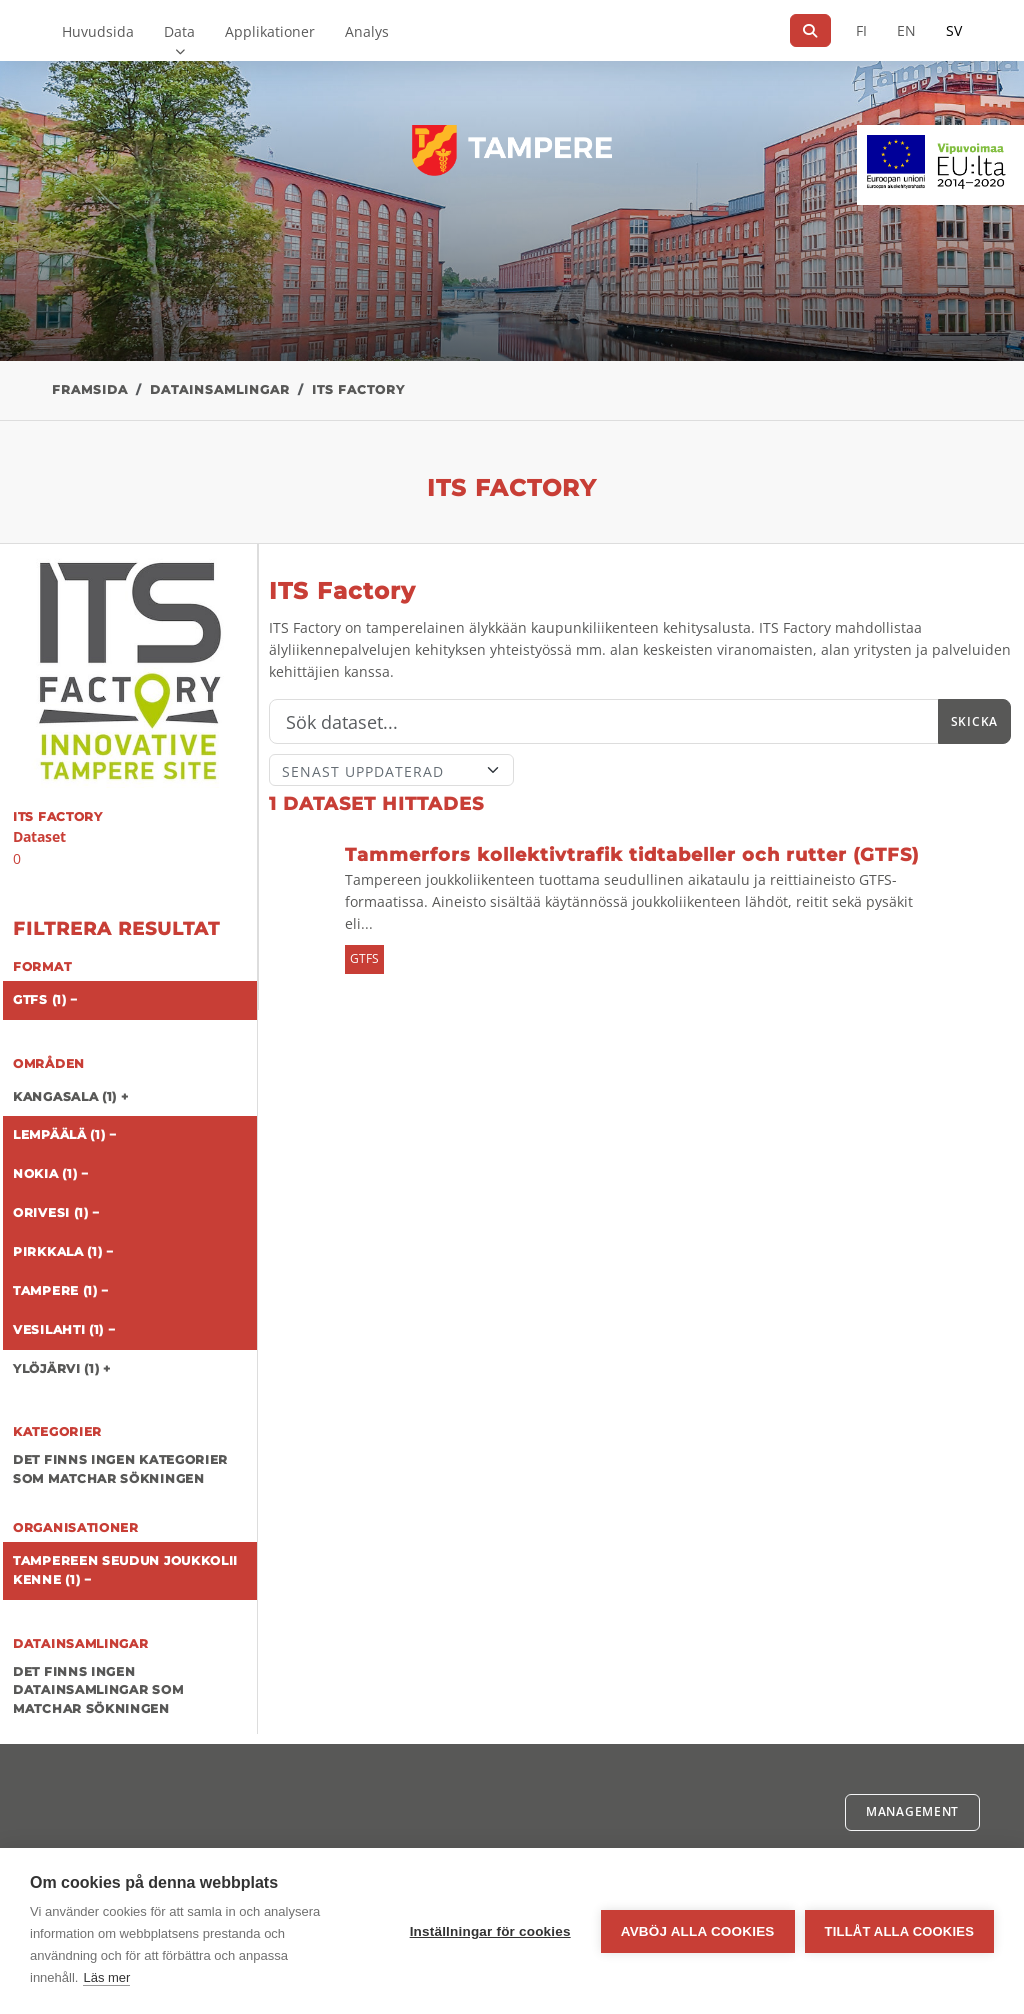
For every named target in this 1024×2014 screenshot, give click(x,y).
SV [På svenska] (954, 30)
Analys (367, 31)
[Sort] (391, 770)
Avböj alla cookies (698, 1931)
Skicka (974, 721)
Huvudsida (98, 31)
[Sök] (810, 30)
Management (912, 1811)
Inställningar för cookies (490, 1931)
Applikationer (270, 31)
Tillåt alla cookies (899, 1931)
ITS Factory (358, 389)
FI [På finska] (861, 30)
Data (179, 31)
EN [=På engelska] (906, 30)
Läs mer (106, 1977)
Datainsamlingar (220, 389)
